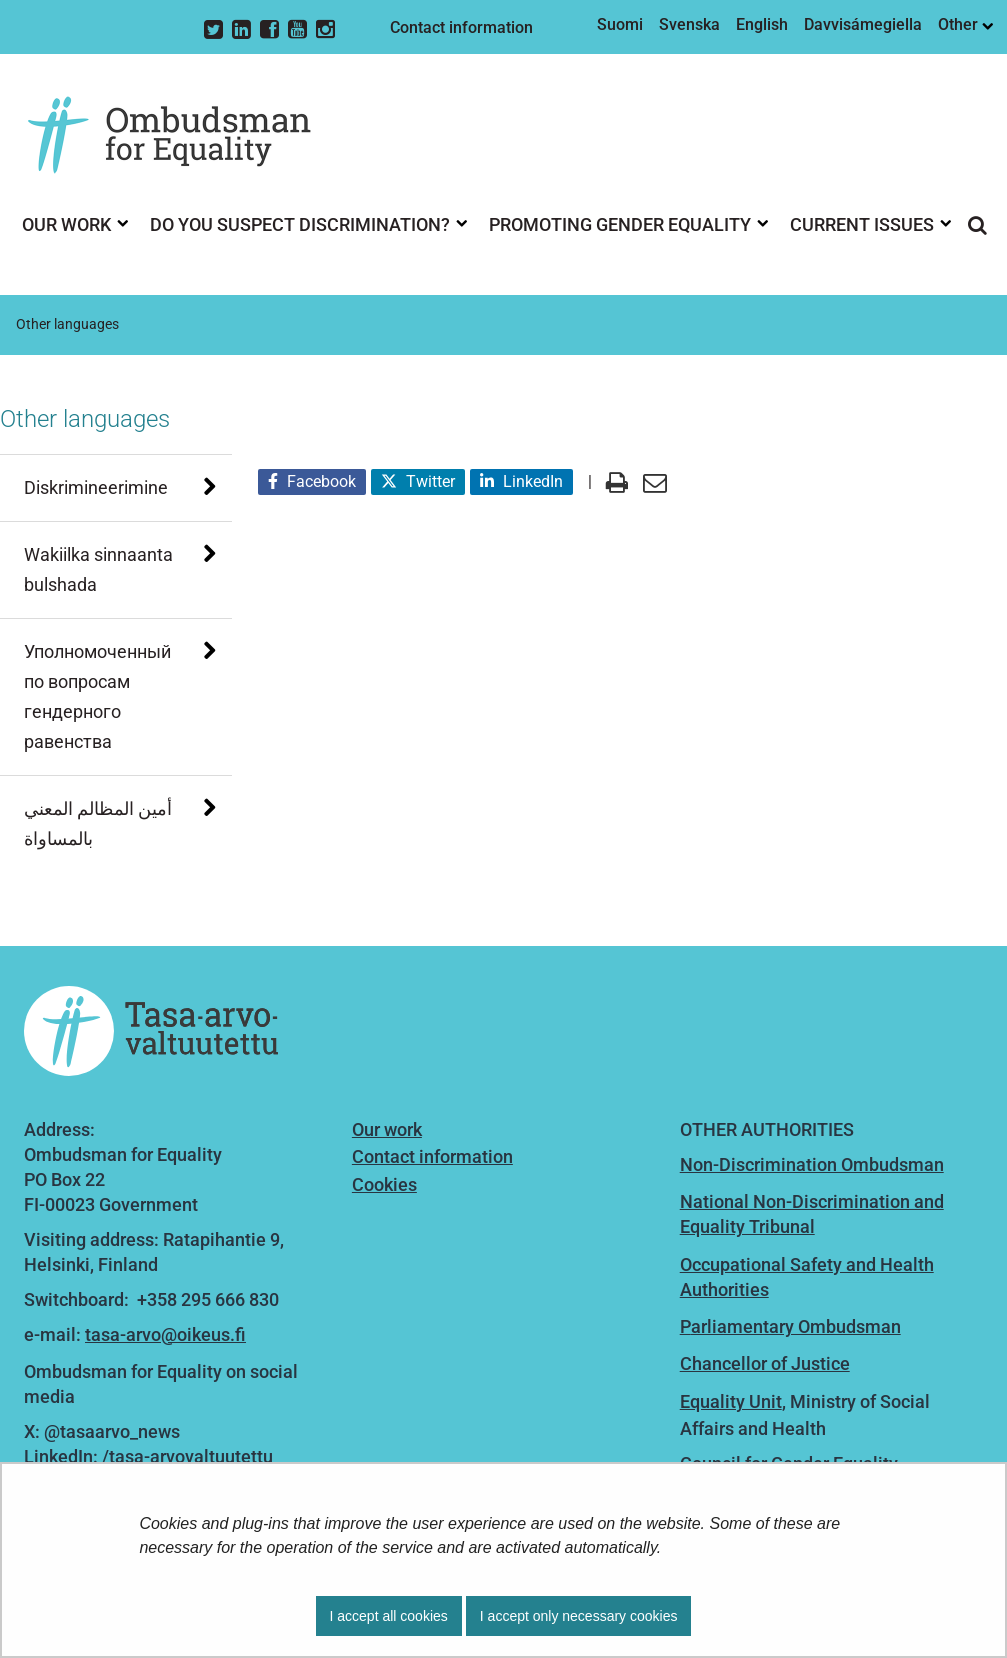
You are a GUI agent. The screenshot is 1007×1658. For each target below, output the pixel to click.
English (762, 24)
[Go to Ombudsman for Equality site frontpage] (184, 136)
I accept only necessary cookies (579, 1616)
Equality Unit (731, 1401)
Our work (387, 1129)
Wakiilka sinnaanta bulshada (98, 569)
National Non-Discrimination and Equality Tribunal (812, 1214)
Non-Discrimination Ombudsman (812, 1164)
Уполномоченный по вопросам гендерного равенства (97, 696)
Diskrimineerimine (96, 487)
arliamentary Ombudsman (796, 1326)
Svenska (689, 24)
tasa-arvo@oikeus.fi (165, 1334)
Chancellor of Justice (765, 1363)
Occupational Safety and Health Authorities (807, 1277)
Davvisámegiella (863, 24)
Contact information (461, 27)
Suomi (620, 24)
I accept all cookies (389, 1616)
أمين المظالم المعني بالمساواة (98, 823)
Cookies (384, 1184)
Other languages (85, 419)
